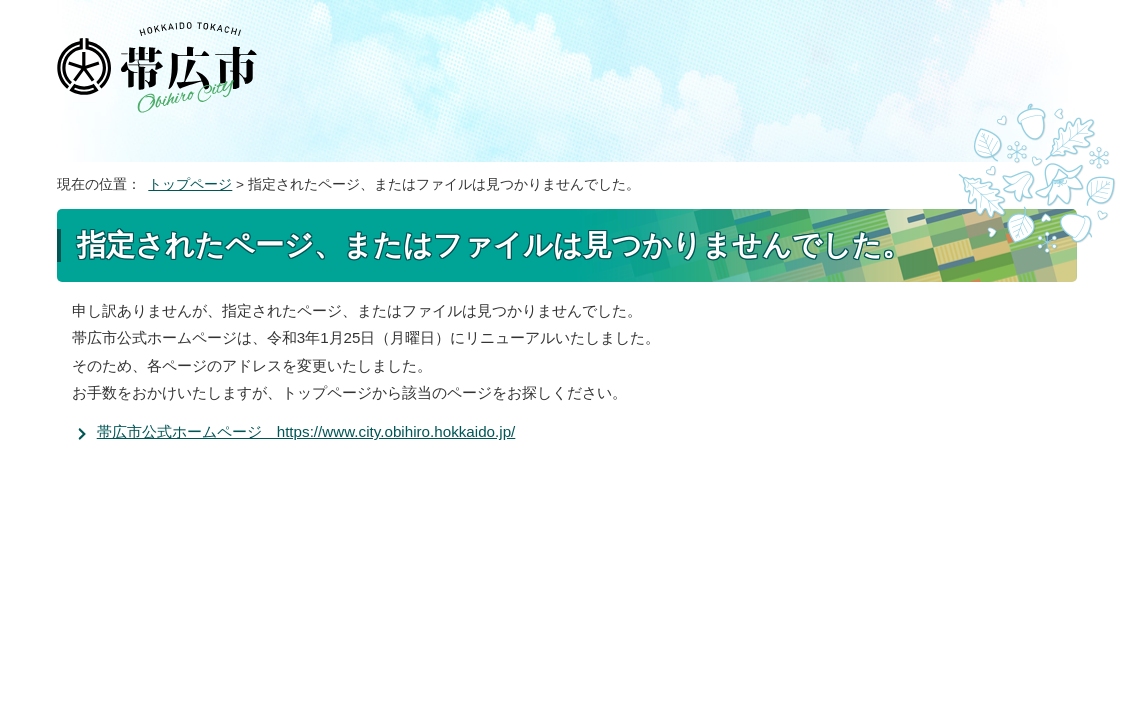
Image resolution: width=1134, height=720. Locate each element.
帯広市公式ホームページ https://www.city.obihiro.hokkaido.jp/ (306, 431)
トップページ (190, 184)
